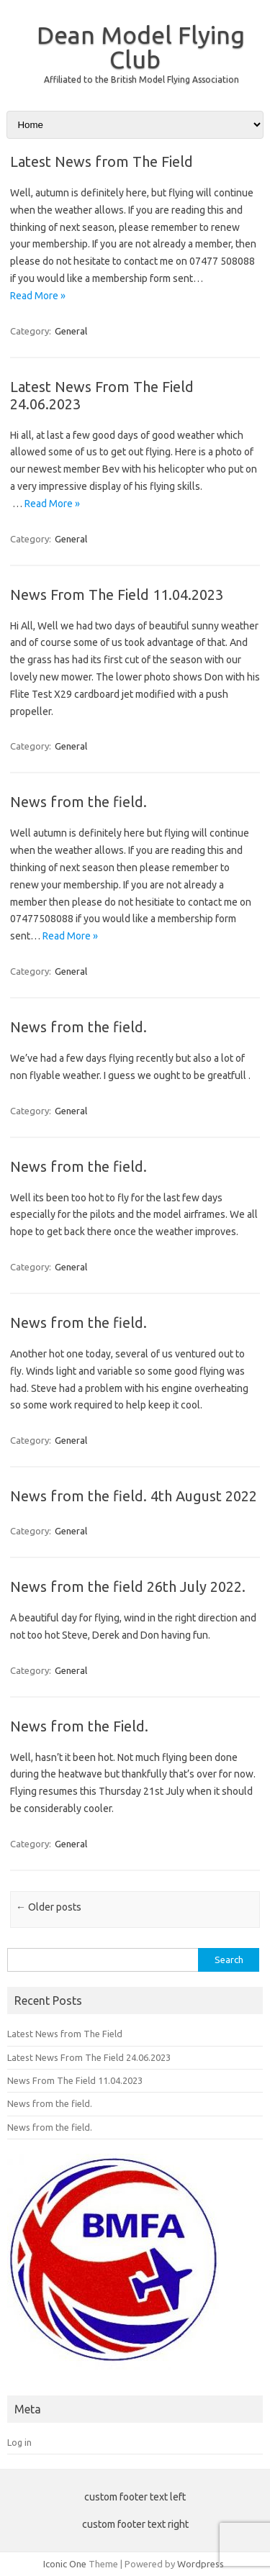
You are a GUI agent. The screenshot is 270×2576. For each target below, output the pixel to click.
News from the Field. (79, 1726)
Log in (19, 2442)
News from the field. (78, 801)
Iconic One (64, 2564)
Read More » (38, 295)
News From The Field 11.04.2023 (116, 594)
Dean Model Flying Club (141, 47)
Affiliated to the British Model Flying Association (141, 79)
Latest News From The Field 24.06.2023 (89, 2057)
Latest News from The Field (101, 161)
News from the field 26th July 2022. (128, 1586)
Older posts (48, 1907)
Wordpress (200, 2564)
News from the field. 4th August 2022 (133, 1496)
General (71, 331)
